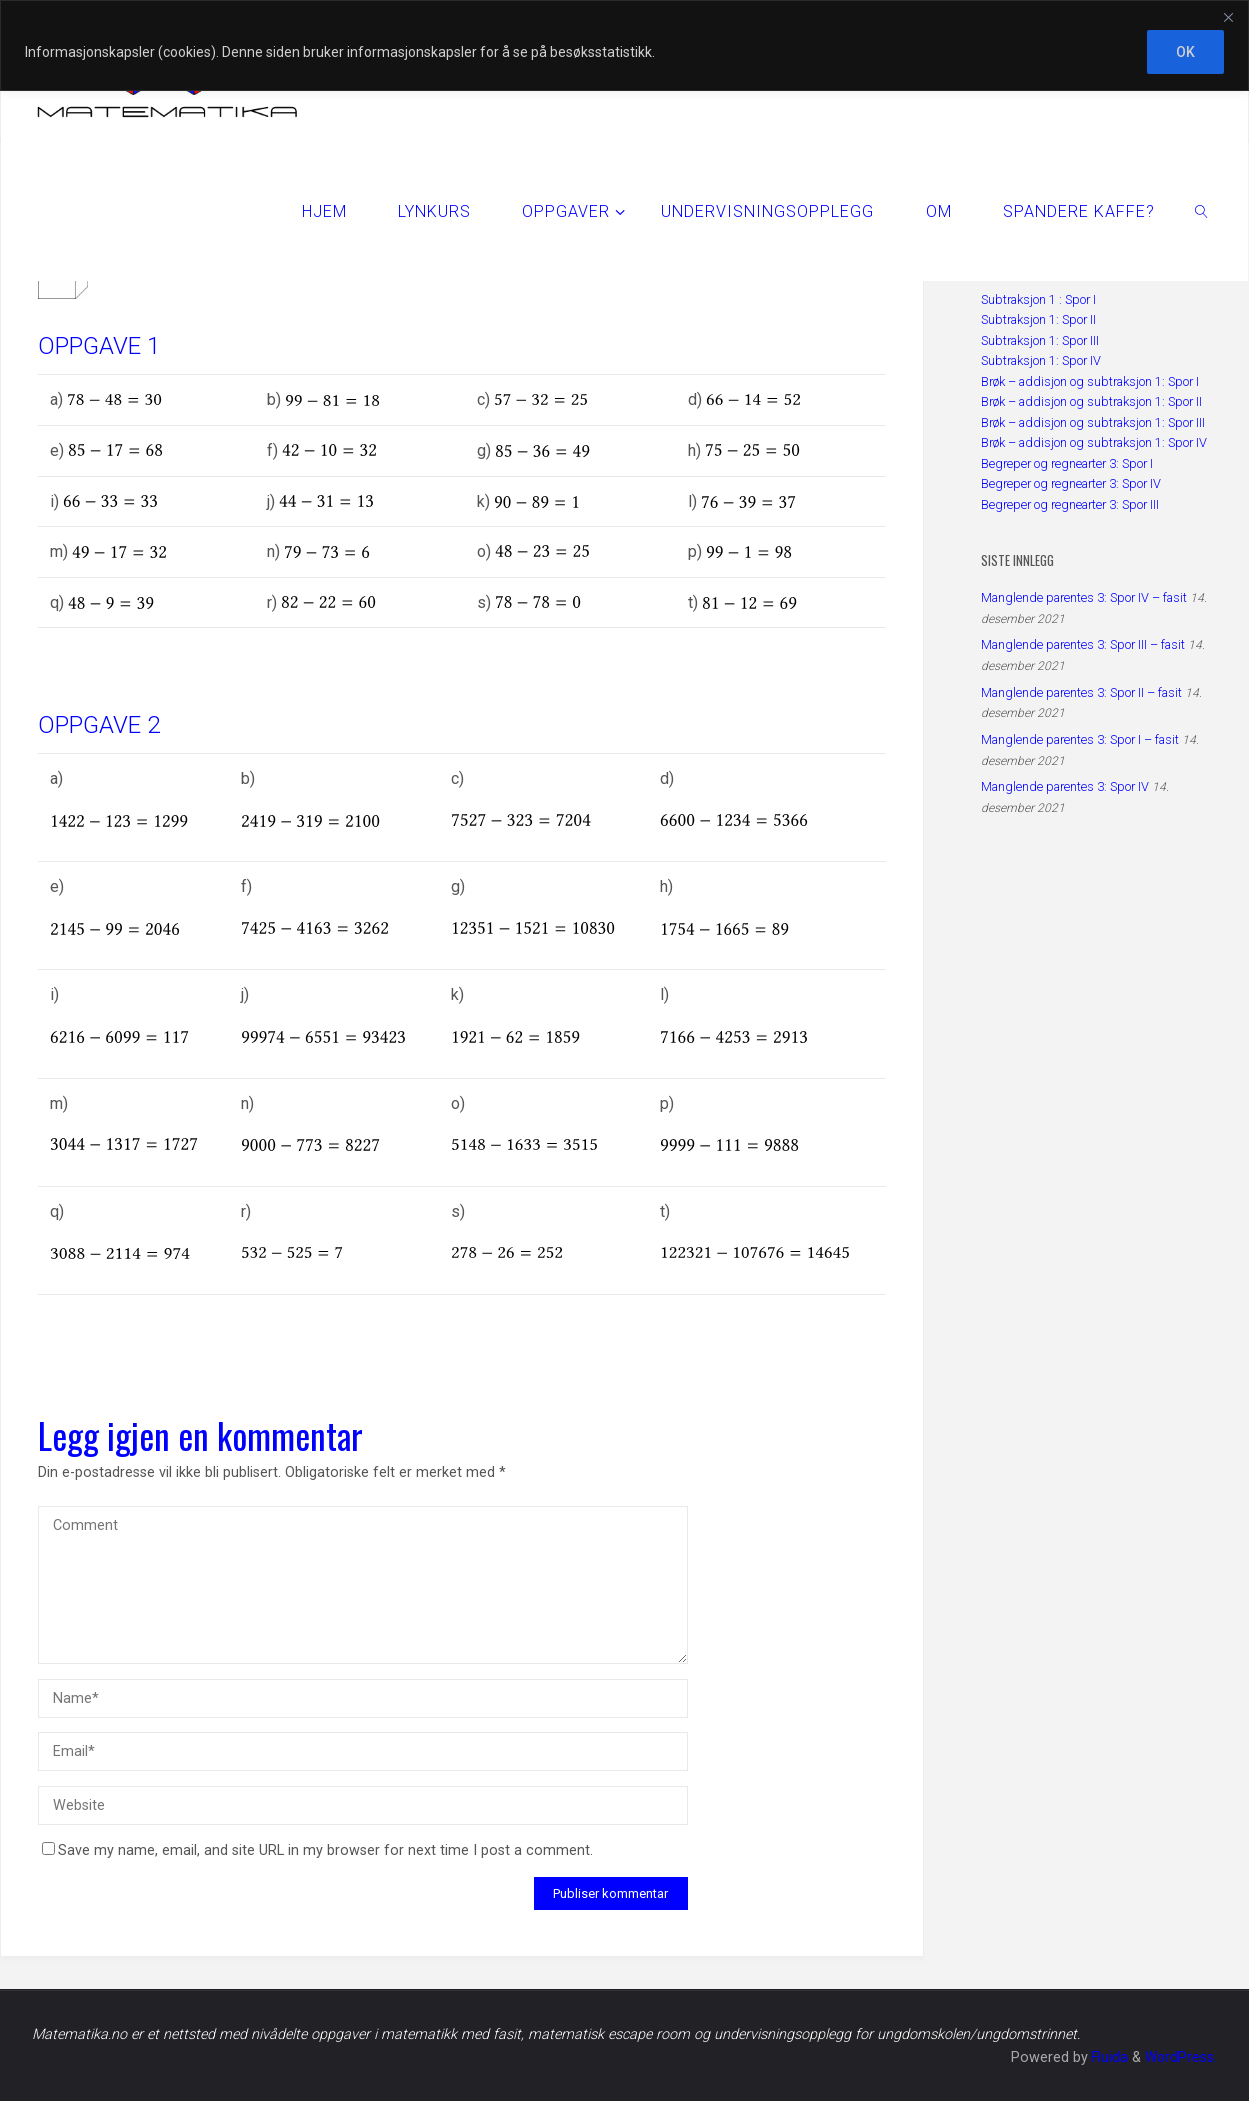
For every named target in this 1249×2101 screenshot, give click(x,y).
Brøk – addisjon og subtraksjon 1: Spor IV (1094, 442)
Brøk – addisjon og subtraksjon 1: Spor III (1093, 422)
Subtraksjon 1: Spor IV (1041, 360)
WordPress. (1180, 2057)
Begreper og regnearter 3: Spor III (1070, 504)
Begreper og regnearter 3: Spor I (1067, 463)
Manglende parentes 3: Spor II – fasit (1081, 692)
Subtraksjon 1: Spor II (1038, 319)
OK (1185, 52)
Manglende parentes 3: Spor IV (1065, 786)
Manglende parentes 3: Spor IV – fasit (1084, 597)
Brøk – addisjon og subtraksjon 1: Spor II (1091, 401)
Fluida (1105, 2057)
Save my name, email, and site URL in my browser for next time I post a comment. (317, 1850)
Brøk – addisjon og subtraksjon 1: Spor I (1090, 381)
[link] (1201, 211)
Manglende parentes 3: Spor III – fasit (1083, 644)
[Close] (1228, 17)
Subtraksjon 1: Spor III (1040, 340)
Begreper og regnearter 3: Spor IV (1071, 483)
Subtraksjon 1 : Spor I (1038, 299)
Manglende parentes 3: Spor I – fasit (1080, 739)
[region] (624, 45)
